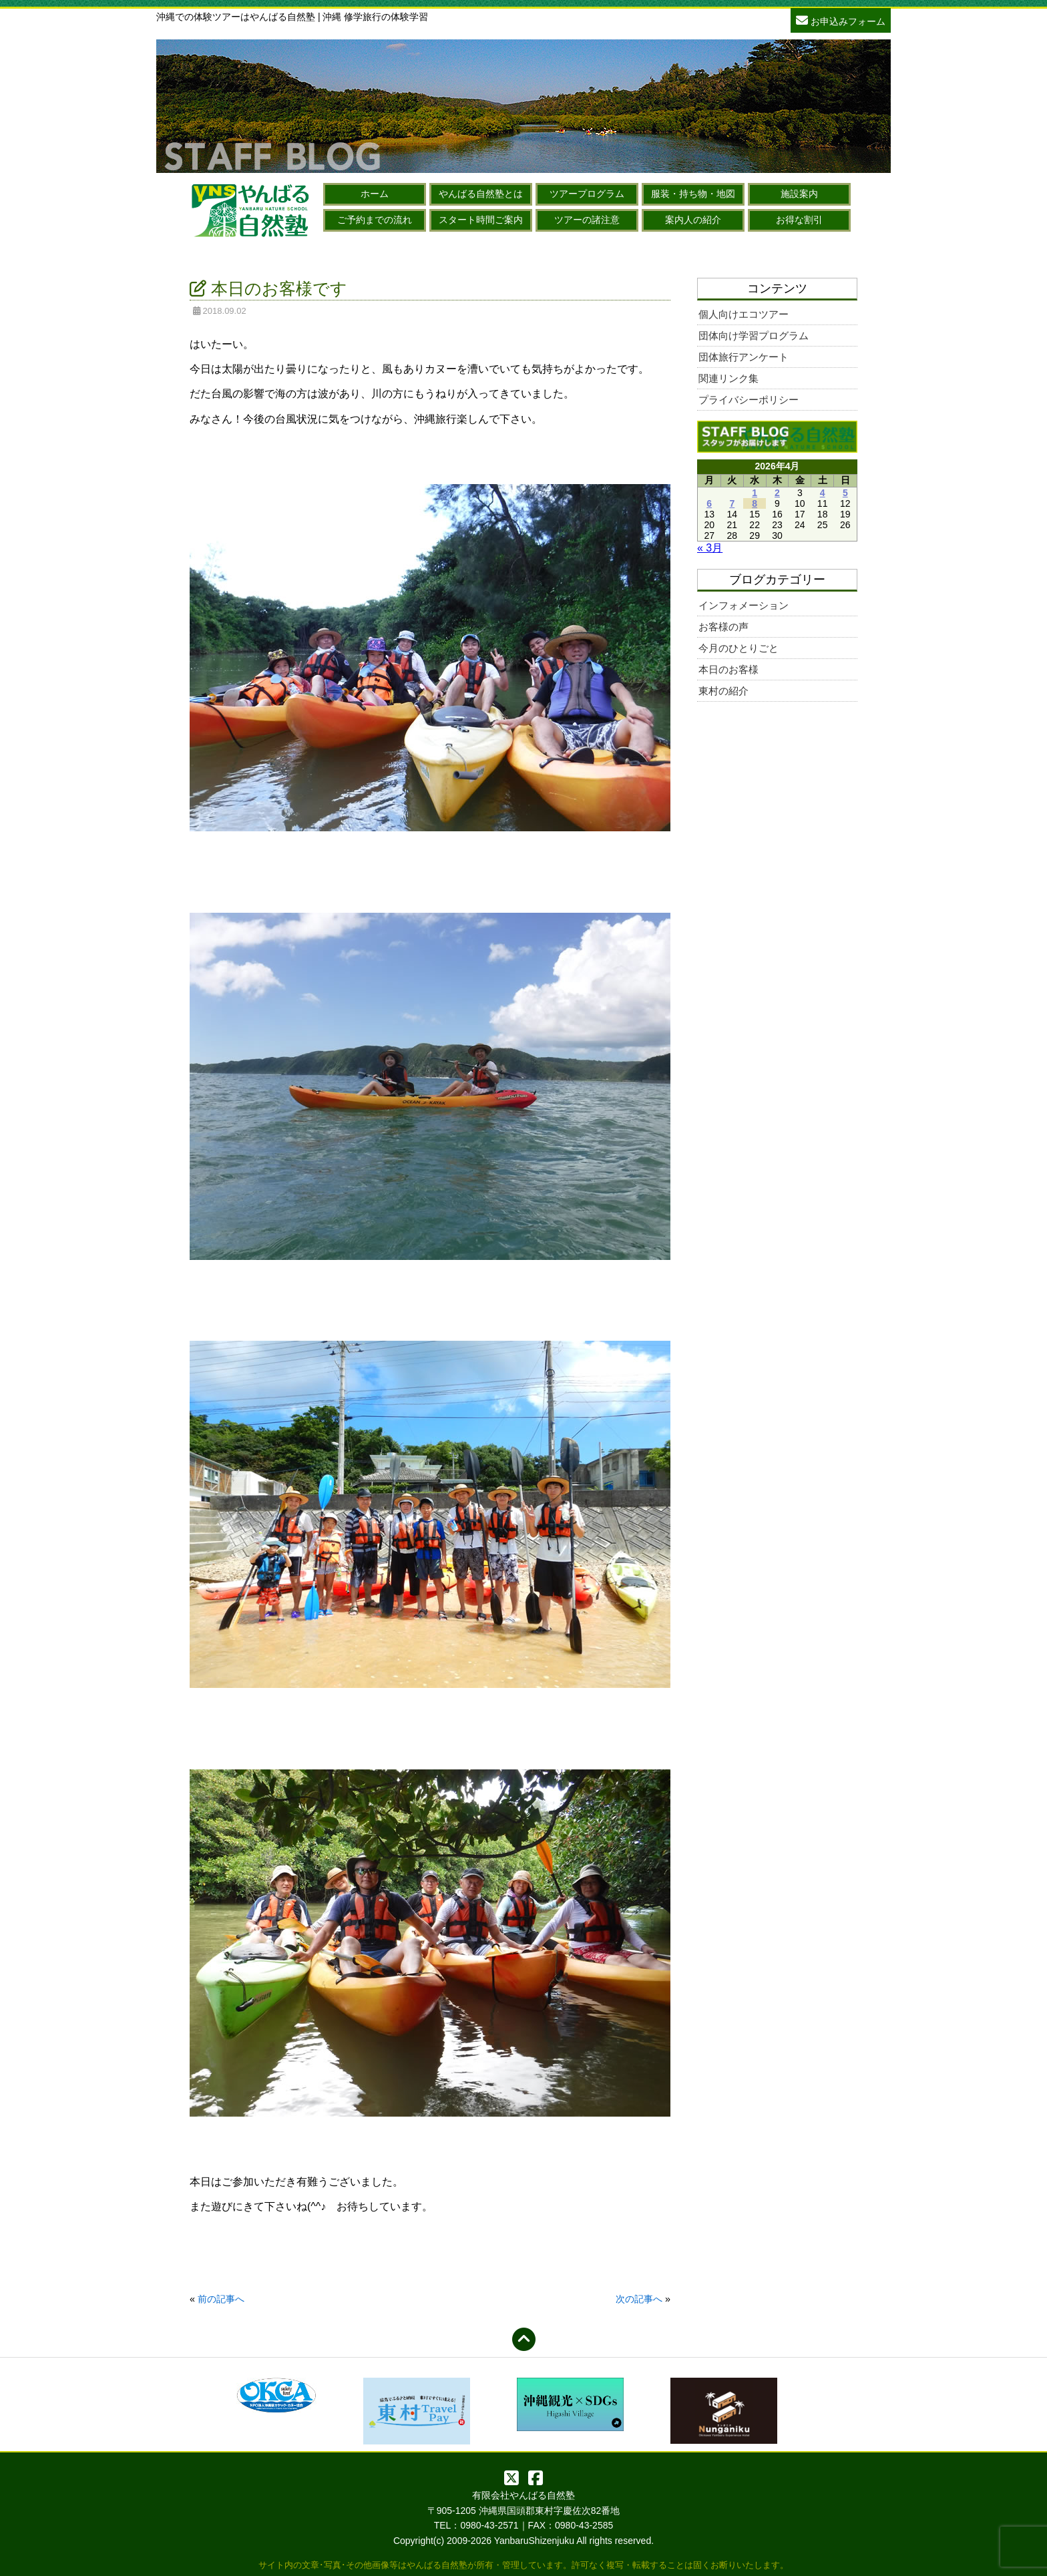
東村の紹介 (723, 690)
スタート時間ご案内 (481, 219)
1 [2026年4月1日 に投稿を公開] (754, 492)
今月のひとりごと (738, 648)
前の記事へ (221, 2299)
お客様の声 (723, 626)
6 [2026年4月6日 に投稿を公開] (709, 503)
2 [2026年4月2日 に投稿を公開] (777, 492)
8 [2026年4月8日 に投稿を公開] (754, 503)
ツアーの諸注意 (587, 219)
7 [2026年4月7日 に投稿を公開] (732, 503)
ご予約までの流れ (374, 219)
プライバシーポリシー (748, 399)
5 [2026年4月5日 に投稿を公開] (845, 492)
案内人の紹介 (693, 219)
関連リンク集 (728, 378)
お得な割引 (799, 219)
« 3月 (709, 548)
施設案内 (799, 193)
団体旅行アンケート (743, 357)
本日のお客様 (728, 669)
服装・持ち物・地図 (693, 193)
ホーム (375, 193)
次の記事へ (639, 2299)
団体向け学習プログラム (753, 335)
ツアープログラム (587, 193)
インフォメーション (743, 605)
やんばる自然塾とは (481, 193)
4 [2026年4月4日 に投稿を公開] (822, 492)
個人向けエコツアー (743, 314)
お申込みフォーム (840, 20)
